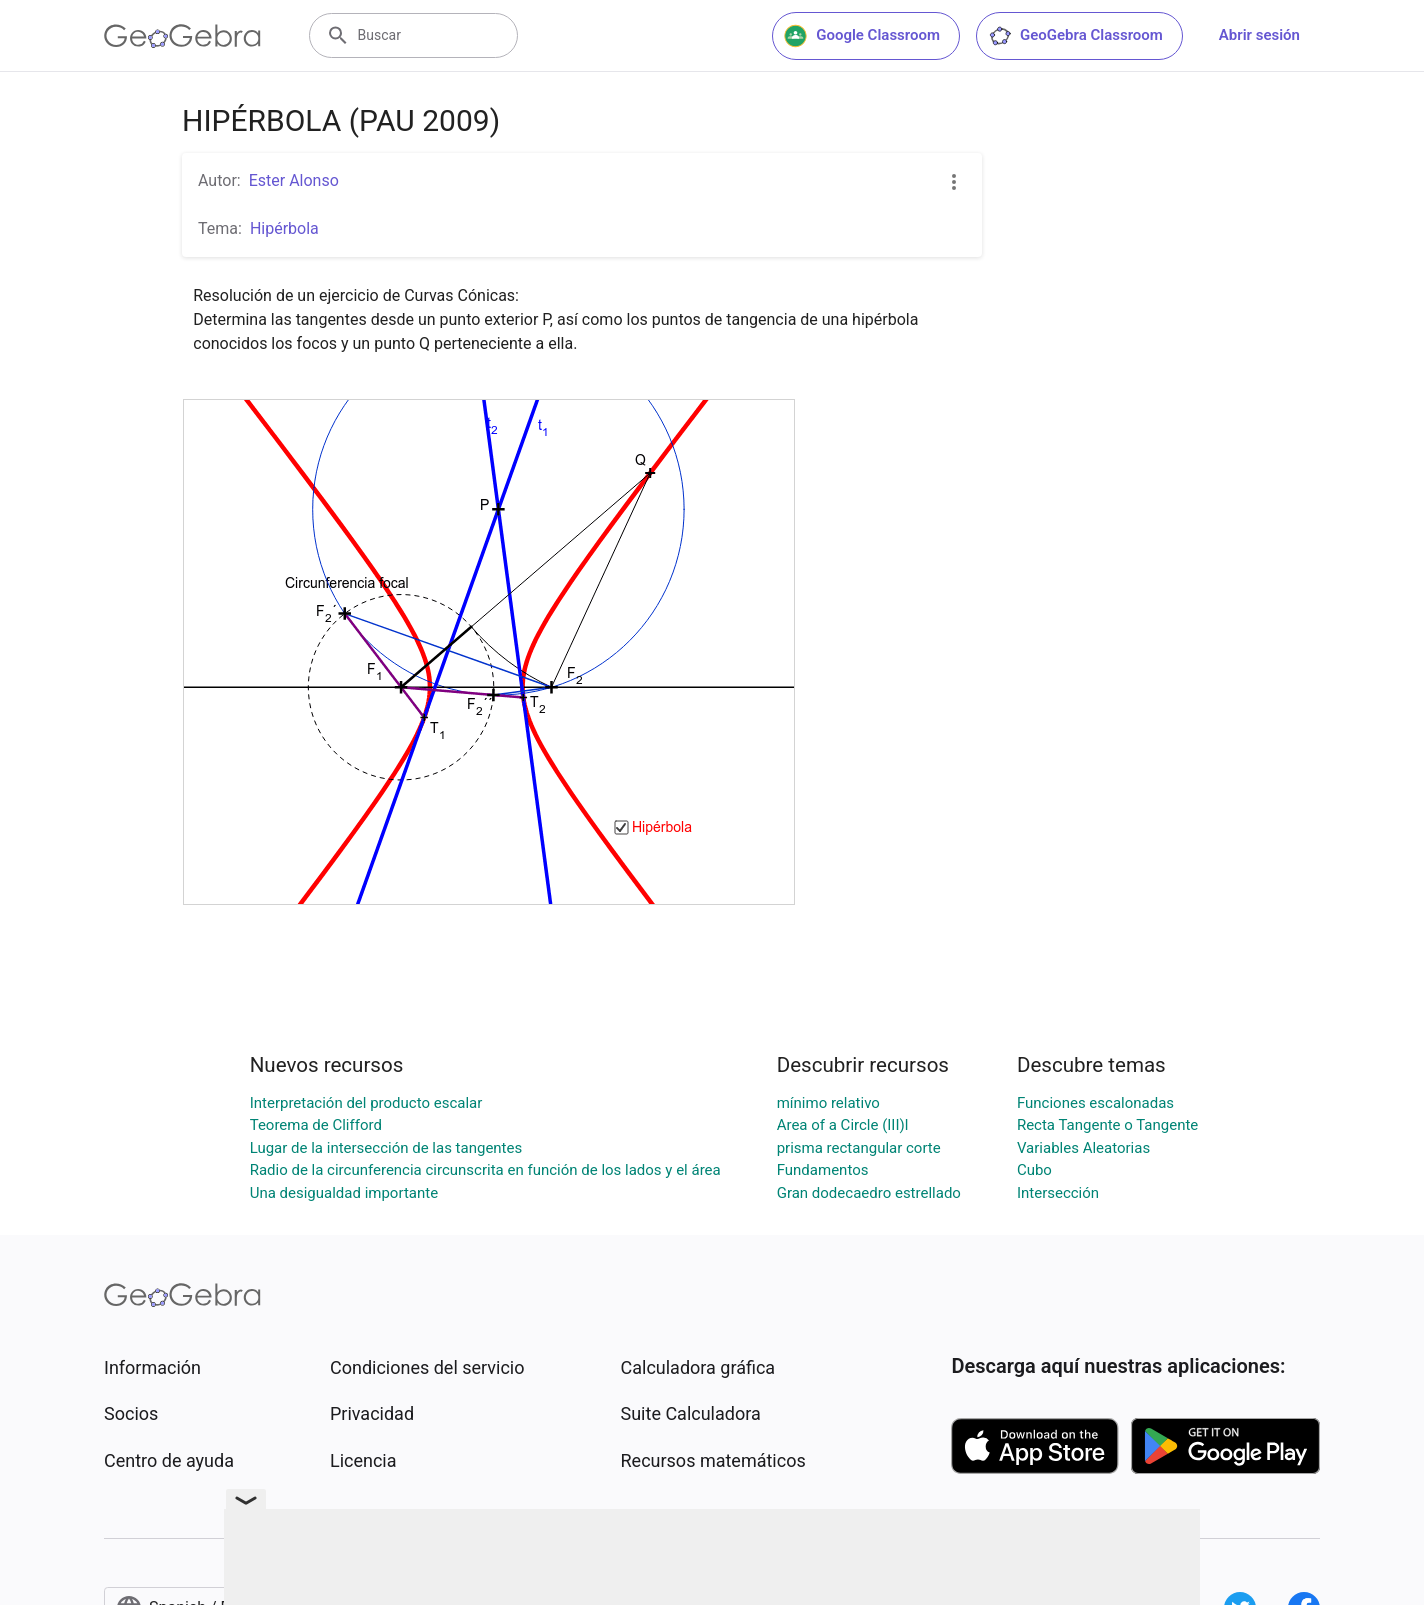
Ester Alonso (294, 180)
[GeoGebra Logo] (182, 36)
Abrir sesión (1259, 35)
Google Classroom (862, 36)
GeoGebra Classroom (1075, 36)
